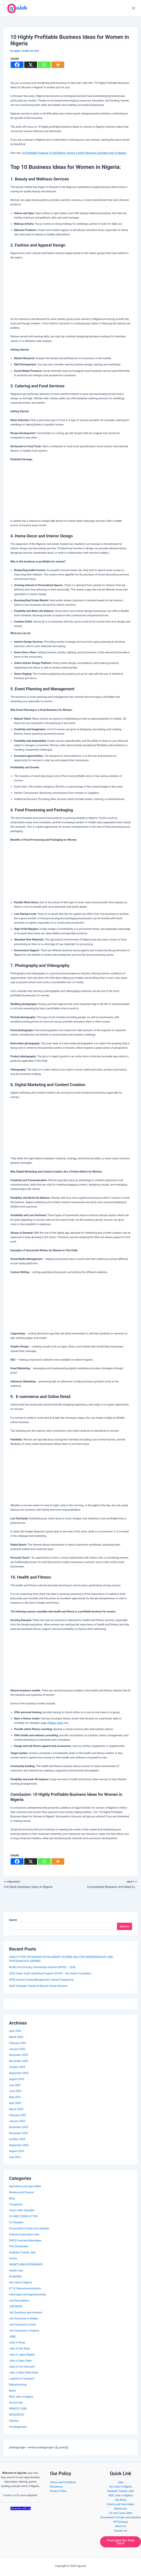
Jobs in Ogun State (20, 2360)
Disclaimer (56, 2486)
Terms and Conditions (63, 2482)
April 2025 (15, 2103)
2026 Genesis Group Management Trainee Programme (41, 1979)
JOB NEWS (15, 2306)
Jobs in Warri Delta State (23, 2372)
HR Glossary (120, 2521)
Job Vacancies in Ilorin (22, 2324)
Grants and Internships (120, 2504)
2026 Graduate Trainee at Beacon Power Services (38, 1986)
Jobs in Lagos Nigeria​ (22, 2354)
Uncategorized (17, 2426)
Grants (13, 2258)
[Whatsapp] (44, 65)
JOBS (12, 2336)
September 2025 (19, 2073)
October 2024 (17, 2139)
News (12, 2390)
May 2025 (15, 2097)
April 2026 (15, 2031)
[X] (30, 65)
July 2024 (15, 2157)
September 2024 (19, 2145)
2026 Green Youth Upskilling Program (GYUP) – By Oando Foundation (50, 1973)
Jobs (121, 2482)
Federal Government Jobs (24, 2234)
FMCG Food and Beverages (25, 2240)
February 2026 (17, 2043)
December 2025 (18, 2055)
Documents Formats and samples (29, 2228)
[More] (57, 65)
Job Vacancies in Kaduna (24, 2330)
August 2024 (16, 2151)
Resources (120, 2508)
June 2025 (15, 2091)
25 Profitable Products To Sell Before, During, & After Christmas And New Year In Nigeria (74, 153)
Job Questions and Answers (25, 2312)
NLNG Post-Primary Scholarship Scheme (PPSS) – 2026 (42, 1967)
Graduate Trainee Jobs (22, 2252)
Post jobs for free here (120, 2541)
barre (60, 1723)
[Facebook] (17, 65)
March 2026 (16, 2037)
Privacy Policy (58, 2491)
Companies (16, 2204)
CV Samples (16, 2222)
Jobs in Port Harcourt (22, 2366)
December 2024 (18, 2127)
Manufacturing (17, 2384)
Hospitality (15, 2276)
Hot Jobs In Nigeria (20, 2282)
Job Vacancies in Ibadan (23, 2318)
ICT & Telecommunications (25, 2288)
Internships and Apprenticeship (27, 2294)
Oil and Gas (16, 2402)
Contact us (9, 2495)
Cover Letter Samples (22, 2210)
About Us (120, 2526)
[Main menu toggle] (133, 8)
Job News (120, 2499)
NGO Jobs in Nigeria (21, 2396)
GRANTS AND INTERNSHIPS (26, 2264)
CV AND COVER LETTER (23, 2216)
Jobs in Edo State (19, 2348)
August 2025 (16, 2079)
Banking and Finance (21, 2192)
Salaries (14, 2420)
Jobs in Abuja (17, 2342)
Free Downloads (18, 2246)
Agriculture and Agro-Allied (25, 2186)
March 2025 (16, 2109)
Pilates (52, 1723)
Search (13, 1919)
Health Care (16, 2270)
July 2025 (15, 2085)
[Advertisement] (70, 289)
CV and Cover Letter (120, 2513)
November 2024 (18, 2133)
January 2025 (17, 2121)
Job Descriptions (19, 2300)
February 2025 (17, 2115)
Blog (11, 2198)
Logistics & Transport (21, 2378)
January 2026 (17, 2049)
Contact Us (120, 2530)
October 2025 (17, 2067)
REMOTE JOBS (18, 2408)
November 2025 (18, 2061)
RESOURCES (16, 2414)
